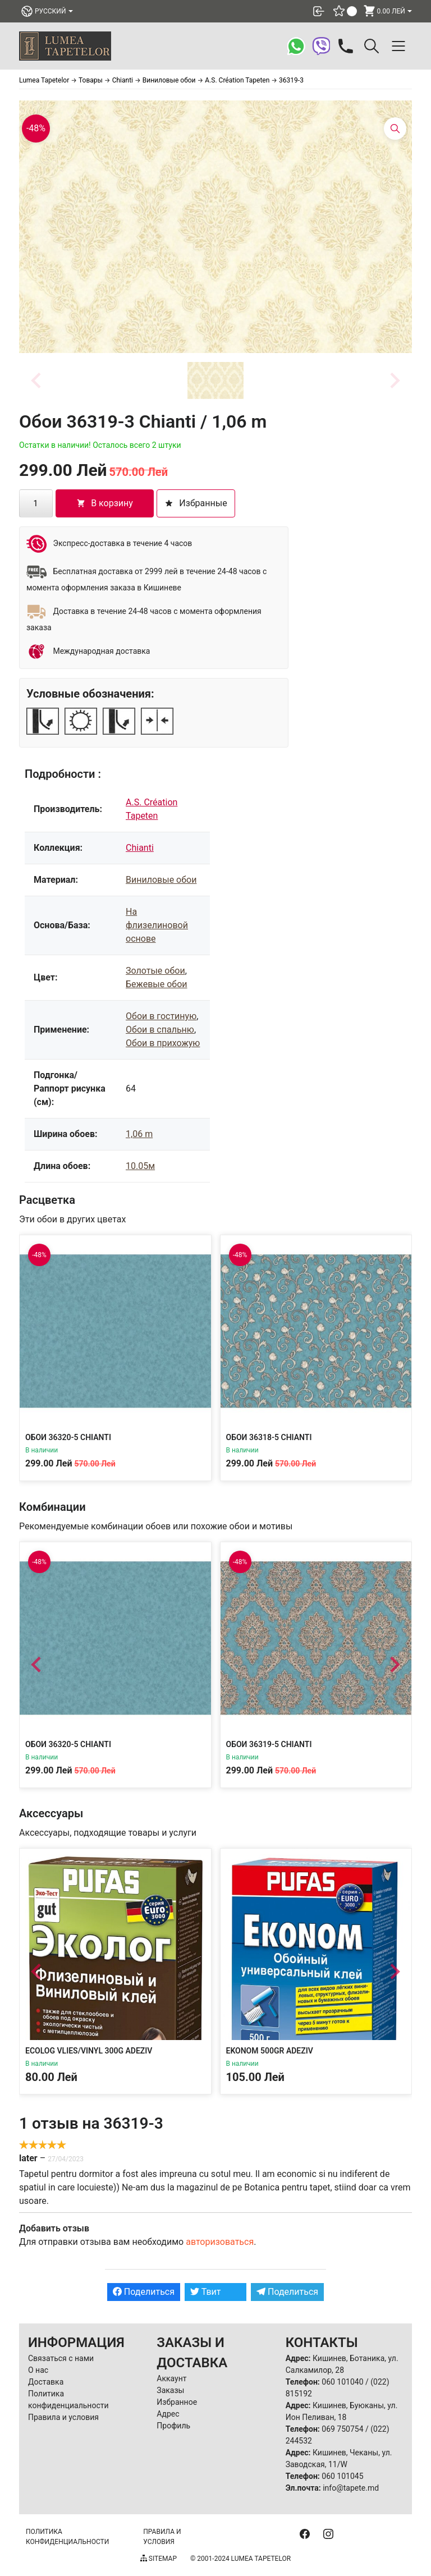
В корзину (104, 503)
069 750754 (342, 2428)
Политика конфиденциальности (67, 2537)
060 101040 (342, 2381)
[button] (215, 380)
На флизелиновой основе (157, 925)
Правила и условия (63, 2417)
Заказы (170, 2390)
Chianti (140, 847)
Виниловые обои (161, 879)
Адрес (168, 2413)
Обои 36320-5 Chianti (68, 1437)
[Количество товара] (36, 503)
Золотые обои (155, 970)
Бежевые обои (156, 984)
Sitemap (158, 2559)
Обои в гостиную (161, 1016)
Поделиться (144, 2291)
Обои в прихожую (163, 1043)
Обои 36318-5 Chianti (269, 1437)
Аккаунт (171, 2378)
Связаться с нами (61, 2358)
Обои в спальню (160, 1029)
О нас (38, 2370)
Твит (205, 2291)
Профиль (173, 2425)
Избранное (177, 2402)
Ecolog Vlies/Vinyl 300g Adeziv (88, 2050)
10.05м (140, 1166)
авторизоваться (220, 2241)
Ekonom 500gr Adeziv (269, 2050)
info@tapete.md (351, 2487)
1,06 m (139, 1134)
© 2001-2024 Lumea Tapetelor (240, 2559)
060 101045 (342, 2476)
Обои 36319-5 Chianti (269, 1743)
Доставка (45, 2381)
